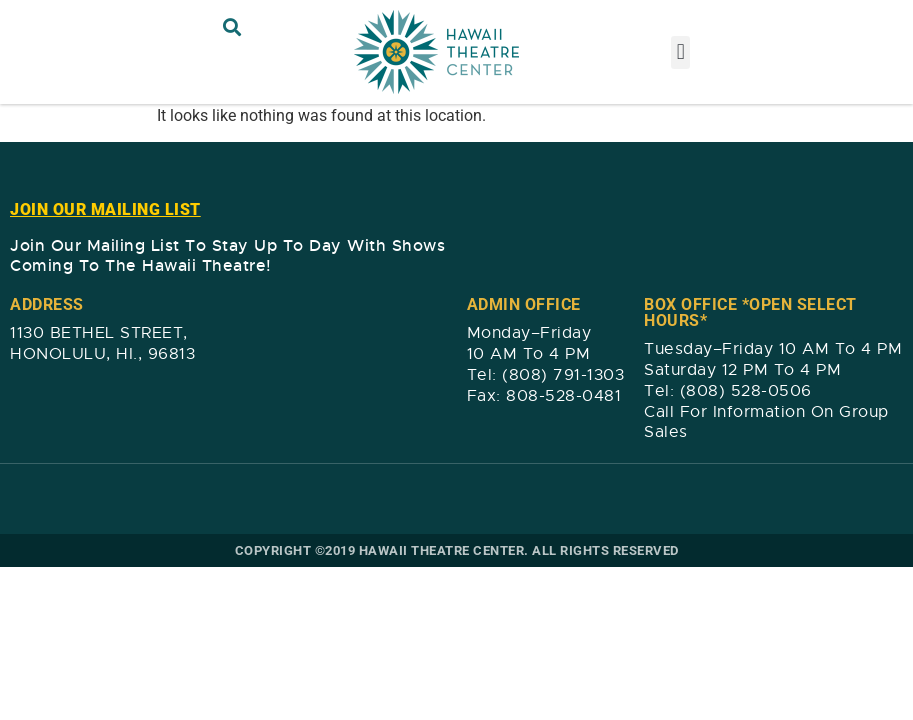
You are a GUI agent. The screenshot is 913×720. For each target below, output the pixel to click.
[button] (232, 26)
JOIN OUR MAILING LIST (105, 209)
